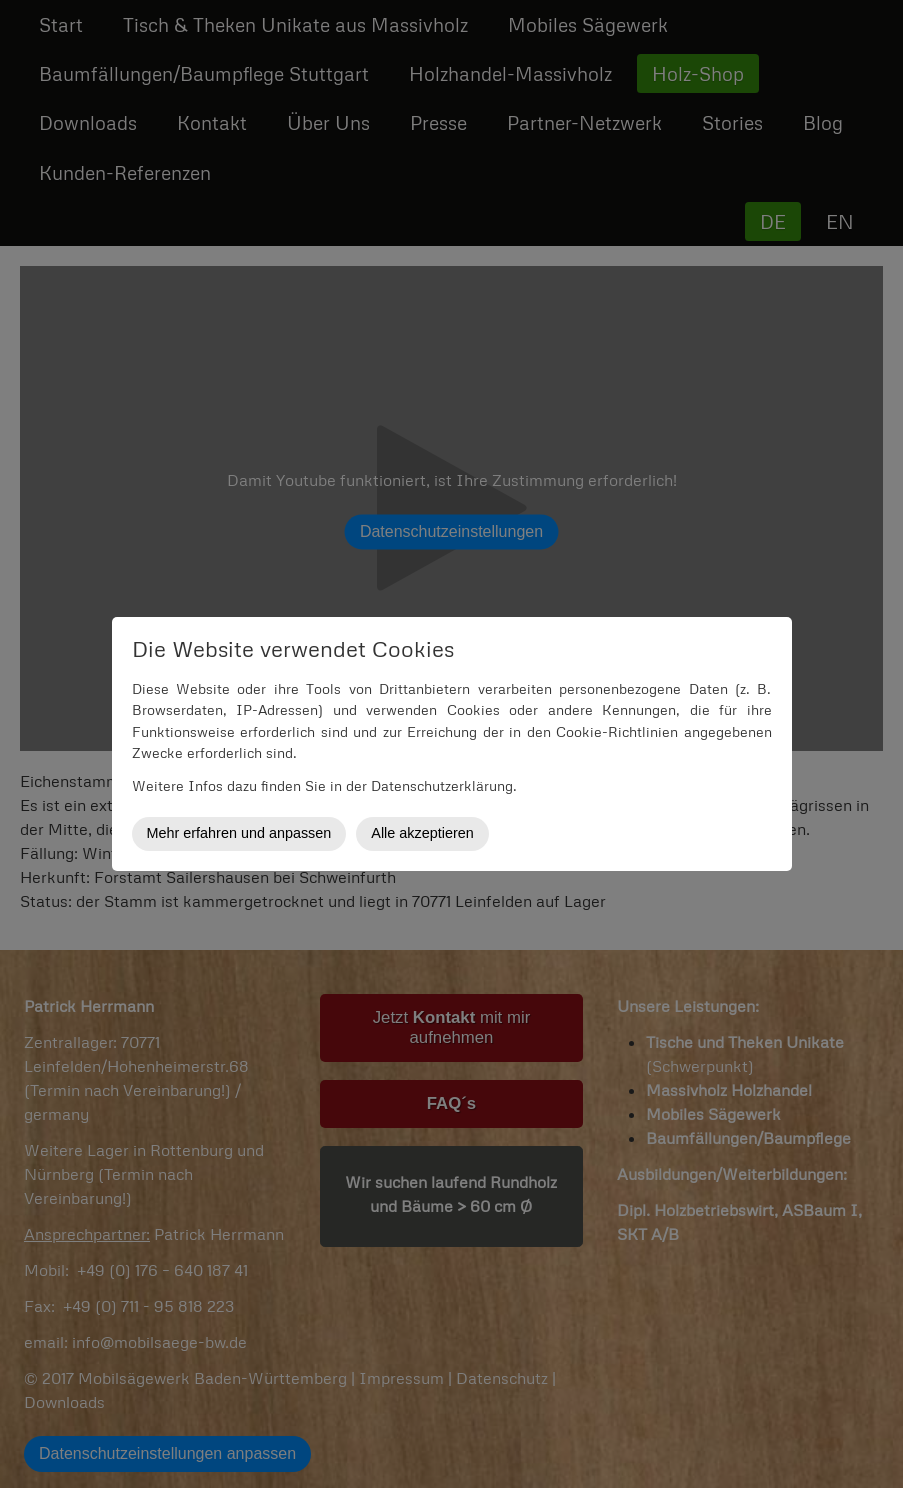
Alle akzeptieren (422, 833)
